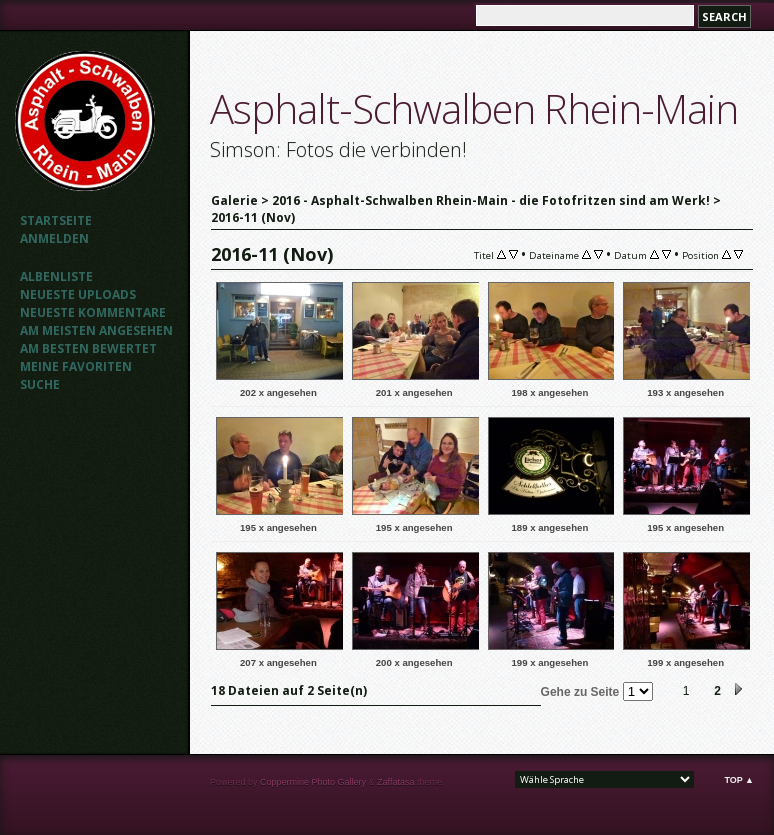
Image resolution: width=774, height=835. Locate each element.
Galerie (234, 200)
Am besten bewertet (88, 348)
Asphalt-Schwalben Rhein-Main (474, 108)
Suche (40, 384)
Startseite (56, 220)
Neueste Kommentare (93, 312)
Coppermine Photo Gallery (313, 782)
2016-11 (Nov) (253, 217)
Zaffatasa (395, 782)
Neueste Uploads (78, 294)
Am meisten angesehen (96, 330)
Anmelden (54, 238)
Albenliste (56, 276)
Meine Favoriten (76, 366)
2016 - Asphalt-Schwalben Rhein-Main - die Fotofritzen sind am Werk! (491, 200)
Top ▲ (739, 780)
